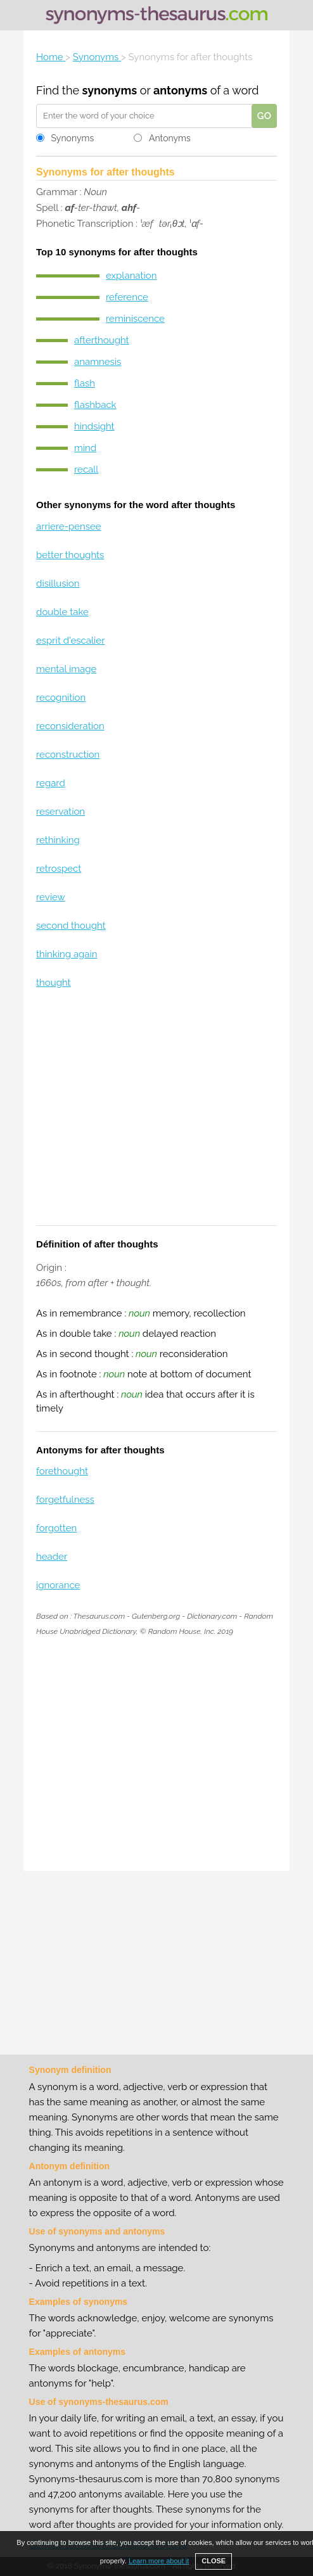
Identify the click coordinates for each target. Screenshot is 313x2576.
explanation (131, 275)
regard (50, 783)
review (50, 897)
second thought (71, 925)
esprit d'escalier (70, 640)
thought (53, 982)
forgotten (56, 1528)
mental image (66, 669)
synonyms (109, 90)
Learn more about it (159, 2561)
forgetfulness (65, 1499)
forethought (62, 1471)
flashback (95, 405)
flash (84, 383)
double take (62, 612)
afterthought (101, 340)
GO (264, 116)
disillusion (57, 583)
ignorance (58, 1585)
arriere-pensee (68, 526)
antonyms (180, 90)
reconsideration (70, 726)
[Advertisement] (156, 1115)
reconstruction (67, 754)
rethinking (58, 840)
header (51, 1556)
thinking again (66, 954)
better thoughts (70, 555)
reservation (60, 811)
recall (86, 469)
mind (85, 448)
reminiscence (135, 318)
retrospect (58, 868)
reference (127, 297)
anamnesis (97, 361)
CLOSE (213, 2561)
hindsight (94, 426)
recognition (61, 697)
